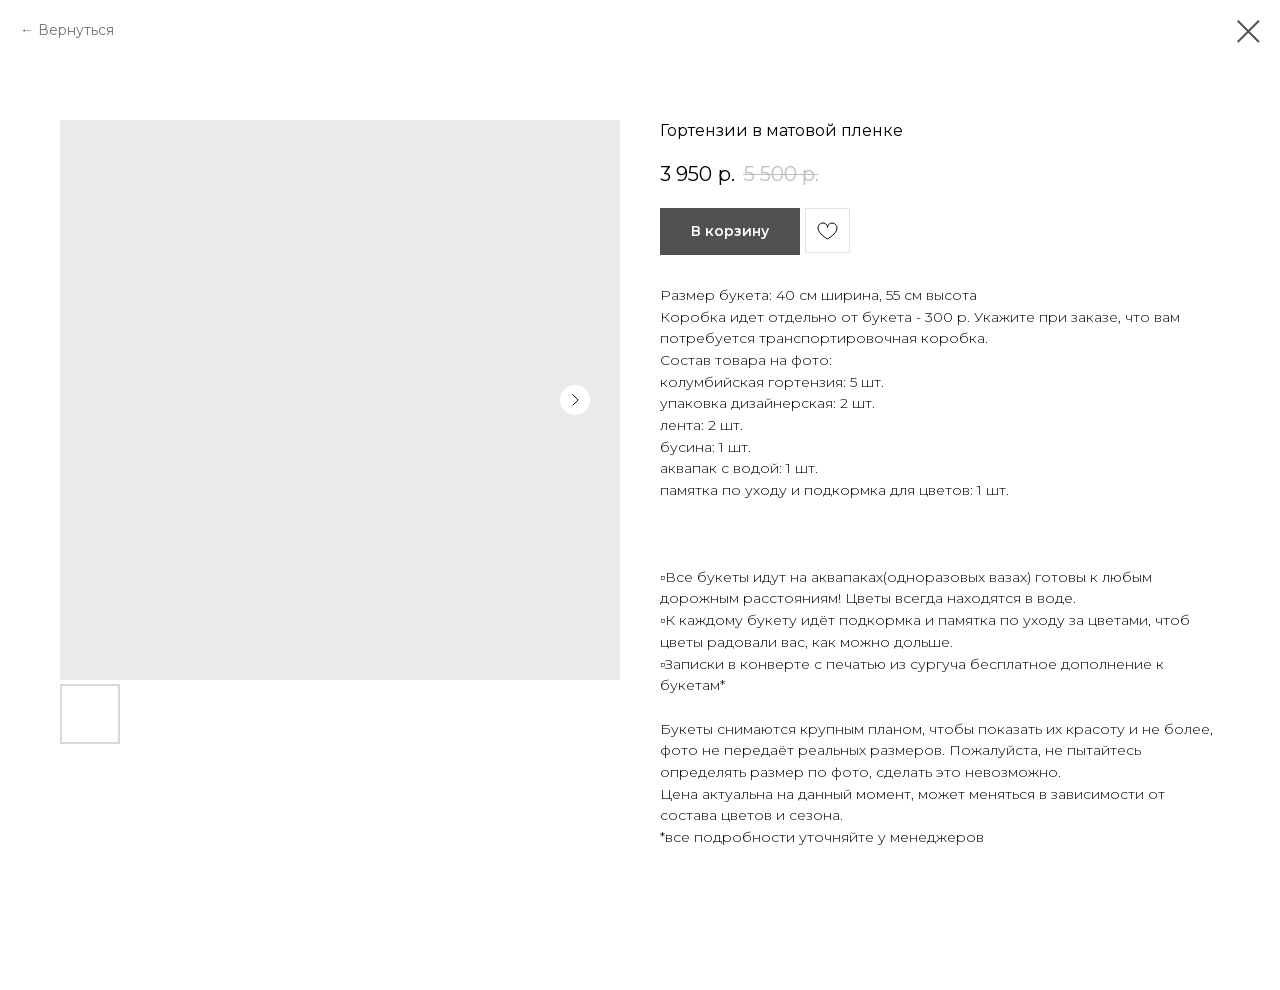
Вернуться (76, 30)
